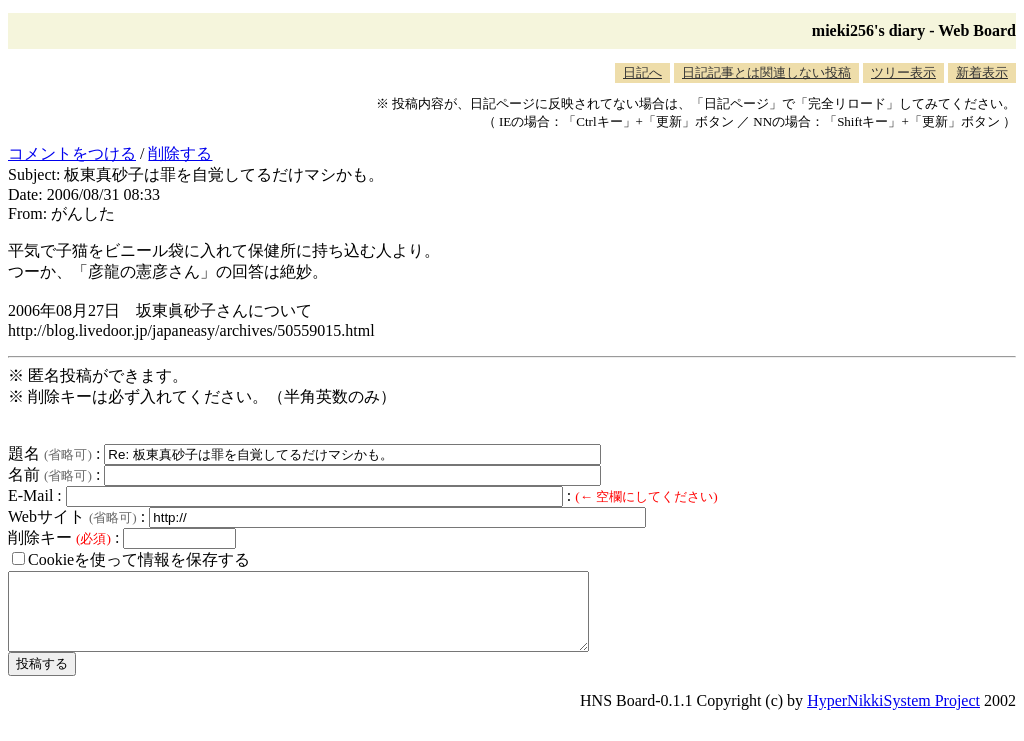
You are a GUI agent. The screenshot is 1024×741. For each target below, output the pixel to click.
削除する (180, 153)
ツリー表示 (903, 72)
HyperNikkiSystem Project (893, 715)
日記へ (642, 72)
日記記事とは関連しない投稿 (766, 72)
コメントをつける (72, 153)
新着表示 (982, 72)
